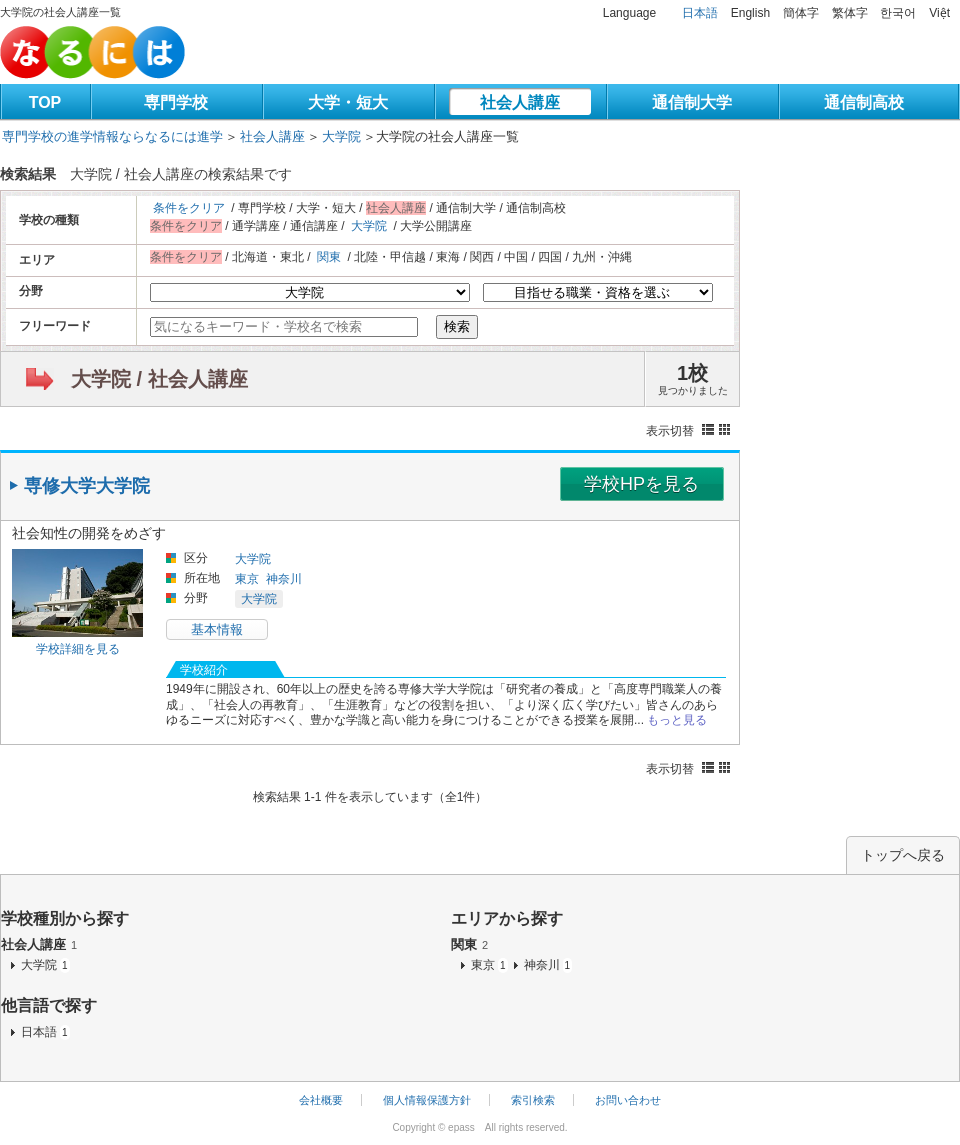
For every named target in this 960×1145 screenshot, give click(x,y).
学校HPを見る (641, 484)
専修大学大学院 (87, 486)
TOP (45, 102)
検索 (457, 326)
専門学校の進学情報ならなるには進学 (112, 136)
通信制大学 (692, 102)
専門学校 (176, 102)
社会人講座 (520, 102)
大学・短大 (348, 102)
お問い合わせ (628, 1100)
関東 (329, 257)
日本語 (700, 13)
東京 (247, 579)
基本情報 (217, 629)
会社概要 (321, 1100)
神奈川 (284, 579)
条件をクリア (189, 208)
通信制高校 (864, 102)
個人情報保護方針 (427, 1100)
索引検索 (533, 1100)
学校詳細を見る (78, 649)
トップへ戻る (903, 855)
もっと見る (677, 720)
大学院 (341, 136)
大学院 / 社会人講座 (159, 379)
